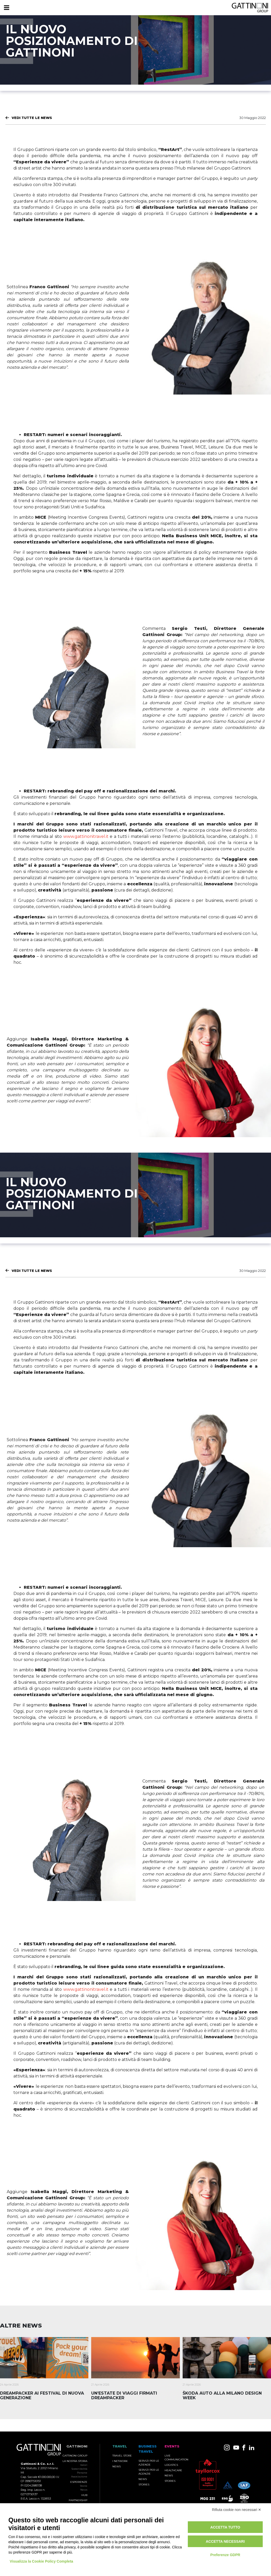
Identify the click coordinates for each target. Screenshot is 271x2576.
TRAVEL (119, 2446)
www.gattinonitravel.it (86, 836)
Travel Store (122, 2455)
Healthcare (173, 2470)
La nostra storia (75, 2461)
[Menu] (6, 7)
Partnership (78, 2500)
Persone (82, 2472)
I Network (120, 2461)
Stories (143, 2484)
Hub (84, 2495)
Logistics (171, 2465)
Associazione (79, 2476)
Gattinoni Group (75, 2455)
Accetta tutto (225, 2527)
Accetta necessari (225, 2541)
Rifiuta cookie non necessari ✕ (236, 2510)
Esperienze (78, 2482)
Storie (83, 2485)
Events (172, 2446)
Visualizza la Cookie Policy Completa (41, 2561)
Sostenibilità (79, 2468)
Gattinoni (76, 2446)
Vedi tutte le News (32, 118)
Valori (83, 2465)
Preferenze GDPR (225, 2555)
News (83, 2489)
